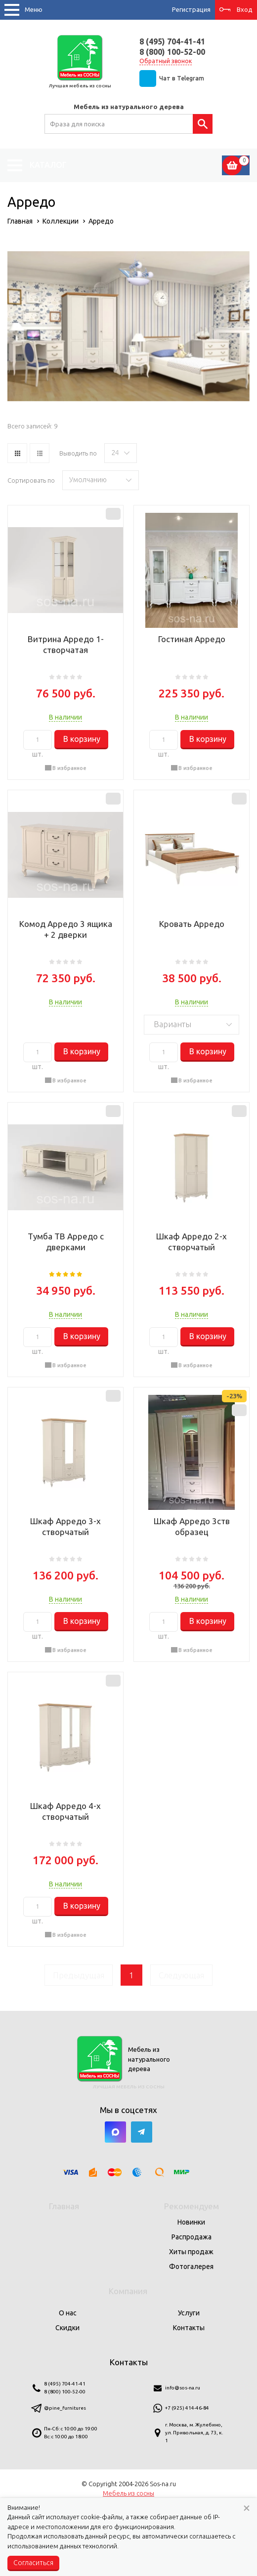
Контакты (189, 2328)
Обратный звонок (165, 61)
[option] (128, 326)
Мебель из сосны (128, 2493)
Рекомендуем (191, 2206)
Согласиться (33, 2563)
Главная (64, 2206)
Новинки (191, 2222)
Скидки (67, 2328)
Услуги (189, 2313)
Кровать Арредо (191, 923)
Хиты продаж (191, 2252)
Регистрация (191, 9)
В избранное (69, 768)
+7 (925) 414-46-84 (187, 2408)
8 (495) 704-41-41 (172, 41)
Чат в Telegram (181, 78)
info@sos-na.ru (182, 2387)
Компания (128, 2291)
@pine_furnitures (65, 2408)
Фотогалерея (191, 2266)
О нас (68, 2313)
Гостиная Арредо (191, 639)
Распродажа (191, 2237)
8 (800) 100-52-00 (172, 51)
